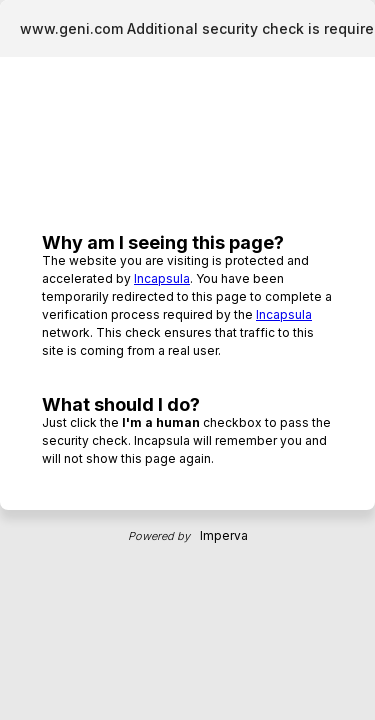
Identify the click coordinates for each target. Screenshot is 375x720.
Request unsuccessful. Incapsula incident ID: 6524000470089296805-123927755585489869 (187, 360)
